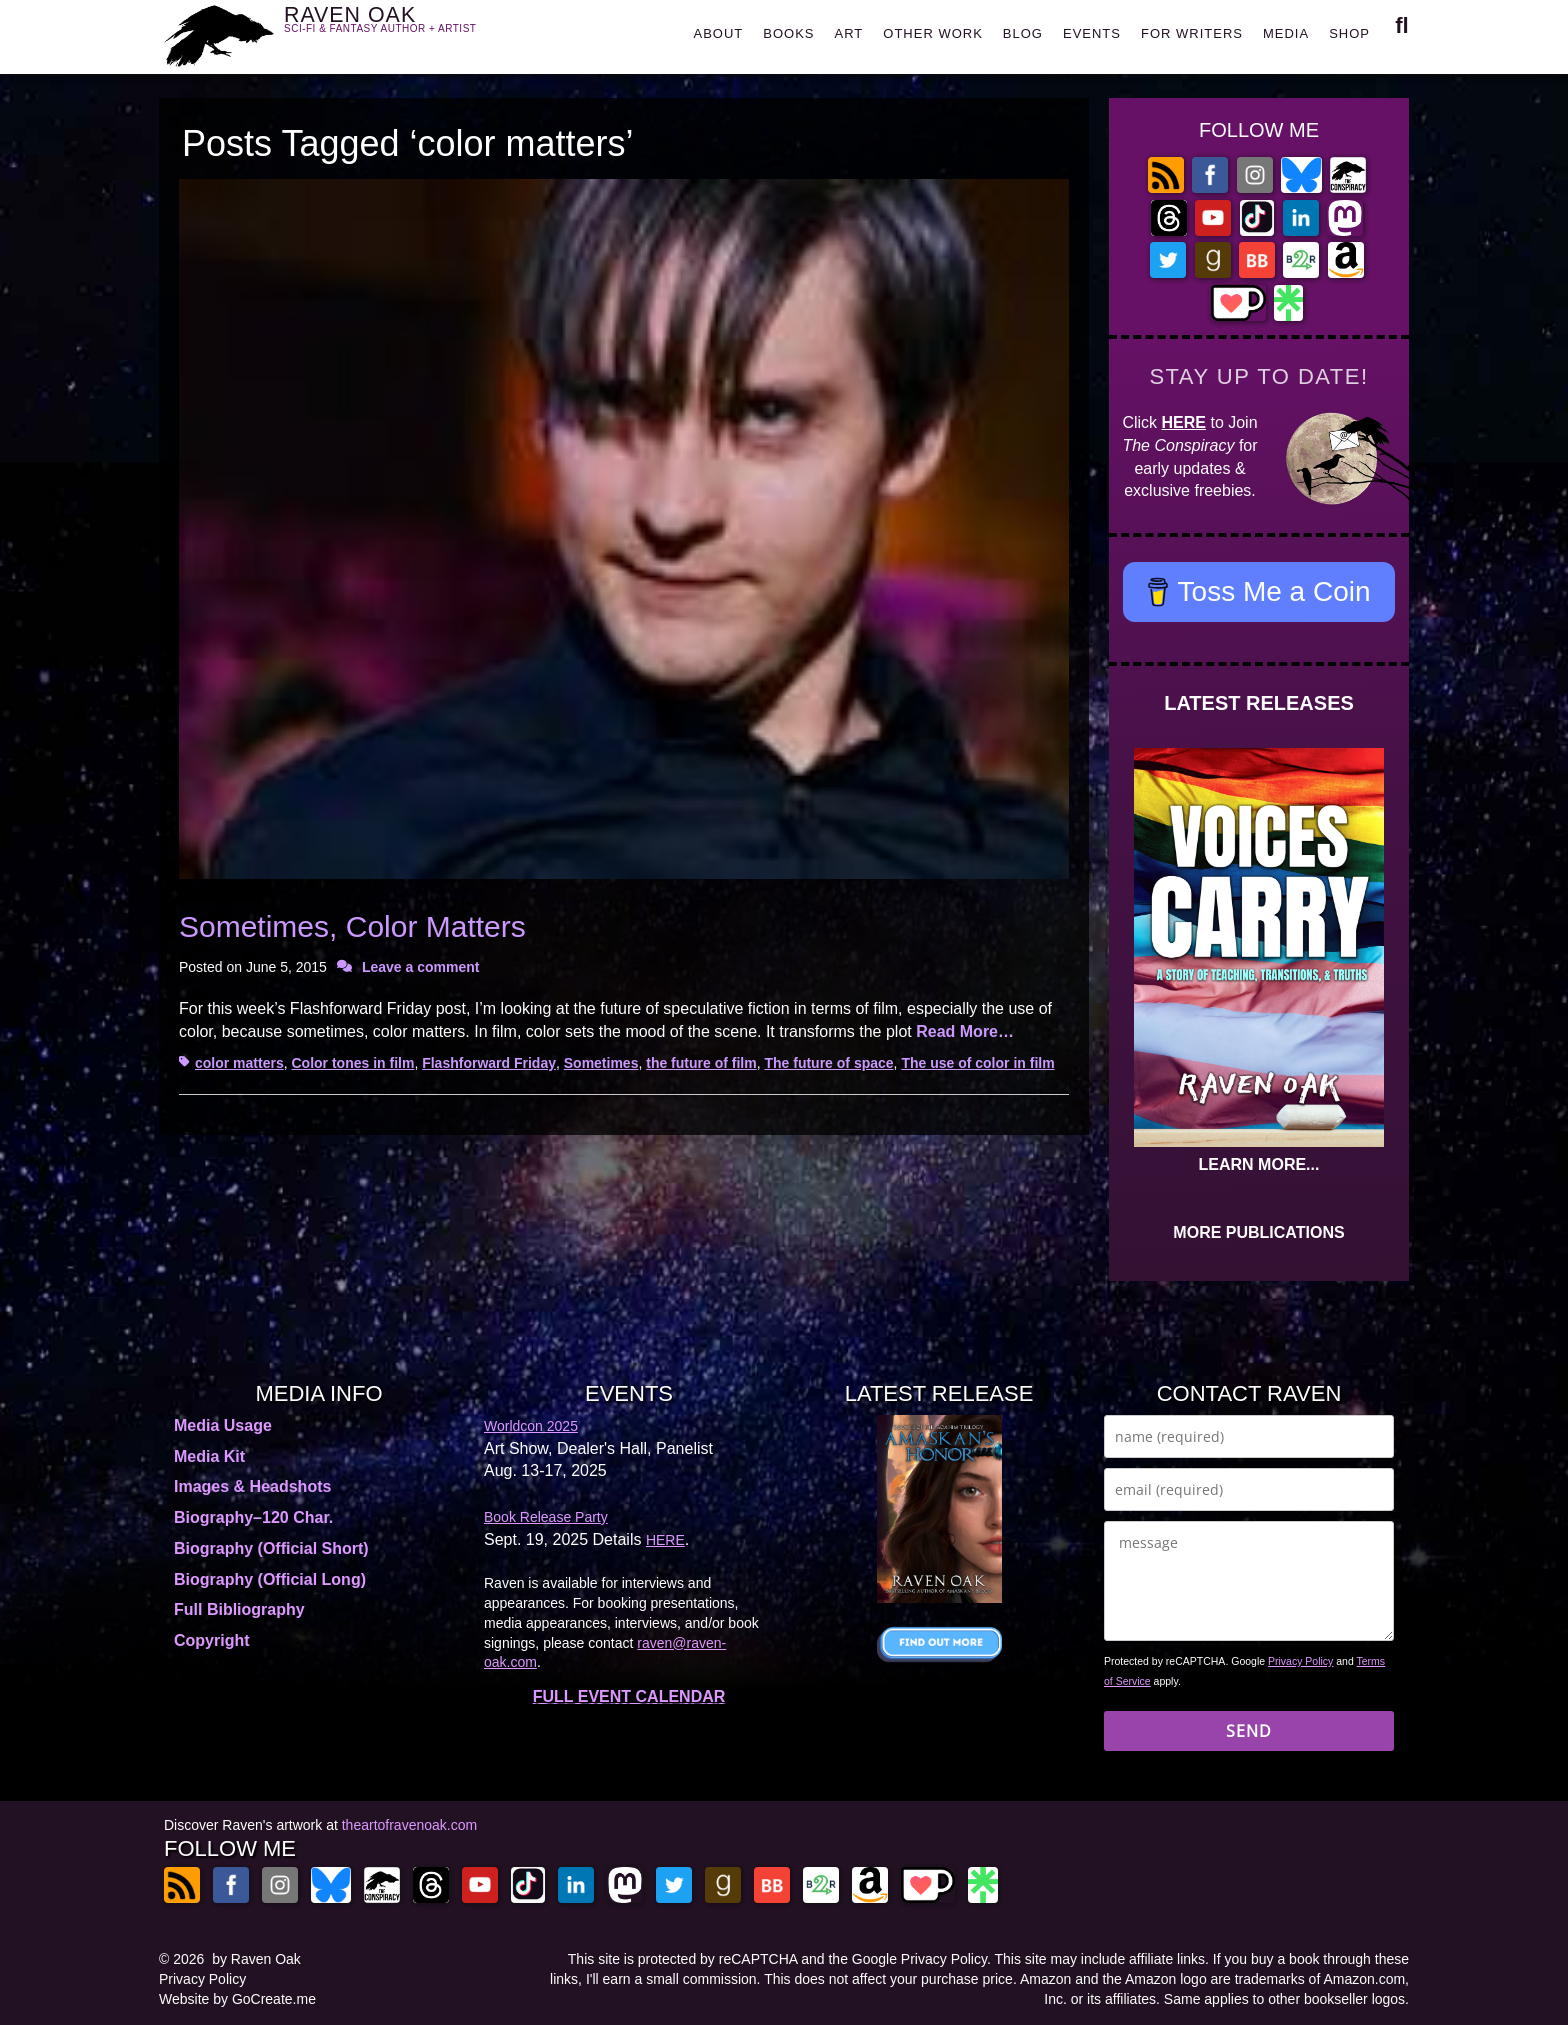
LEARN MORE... (1259, 1164)
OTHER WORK (933, 33)
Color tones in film (352, 1063)
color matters (239, 1063)
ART (849, 33)
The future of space (828, 1063)
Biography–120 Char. (253, 1517)
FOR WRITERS (1192, 33)
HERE (1184, 422)
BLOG (1023, 33)
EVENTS (1092, 33)
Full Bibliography (239, 1609)
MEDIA (1286, 33)
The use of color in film (977, 1063)
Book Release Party (546, 1517)
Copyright (212, 1640)
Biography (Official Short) (271, 1548)
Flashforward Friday (489, 1063)
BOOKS (788, 33)
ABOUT (718, 33)
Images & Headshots (252, 1486)
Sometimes (601, 1063)
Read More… (965, 1031)
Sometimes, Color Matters (352, 926)
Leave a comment (421, 967)
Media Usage (223, 1425)
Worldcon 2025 (531, 1426)
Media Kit (209, 1456)
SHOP (1349, 33)
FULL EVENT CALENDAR (629, 1696)
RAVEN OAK (409, 31)
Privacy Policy (1300, 1661)
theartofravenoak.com (409, 1825)
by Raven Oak (256, 1959)
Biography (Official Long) (270, 1579)
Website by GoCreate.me (237, 1999)
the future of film (701, 1063)
